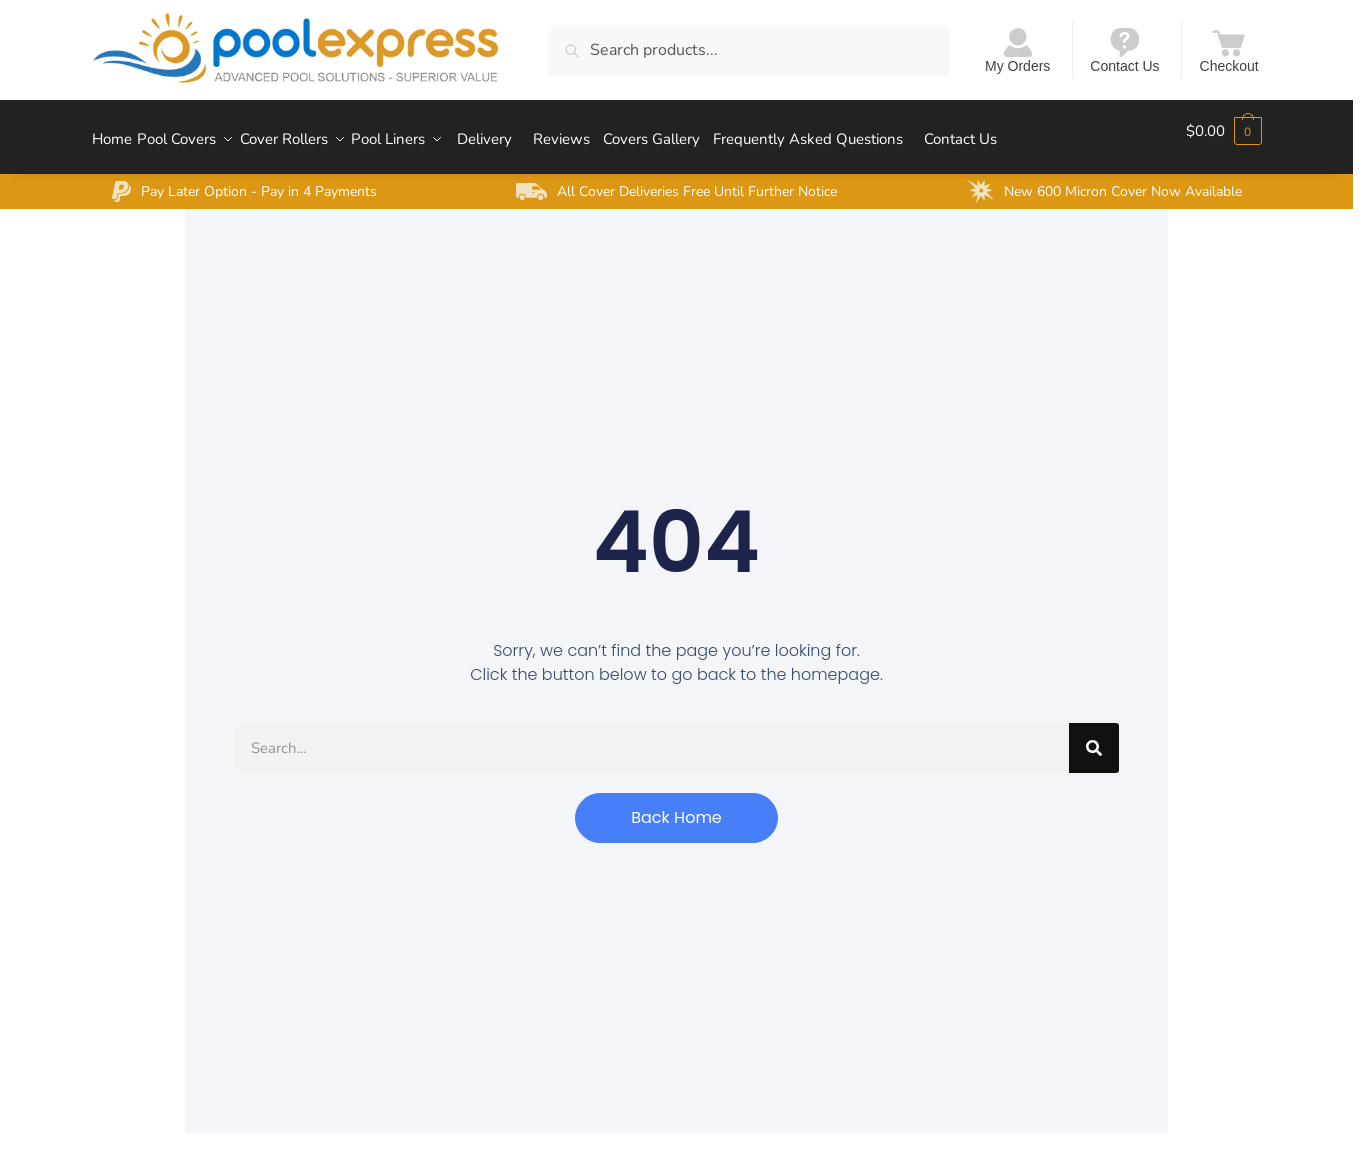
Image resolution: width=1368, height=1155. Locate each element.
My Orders (1017, 49)
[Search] (1094, 735)
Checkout (1229, 49)
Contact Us (1124, 49)
